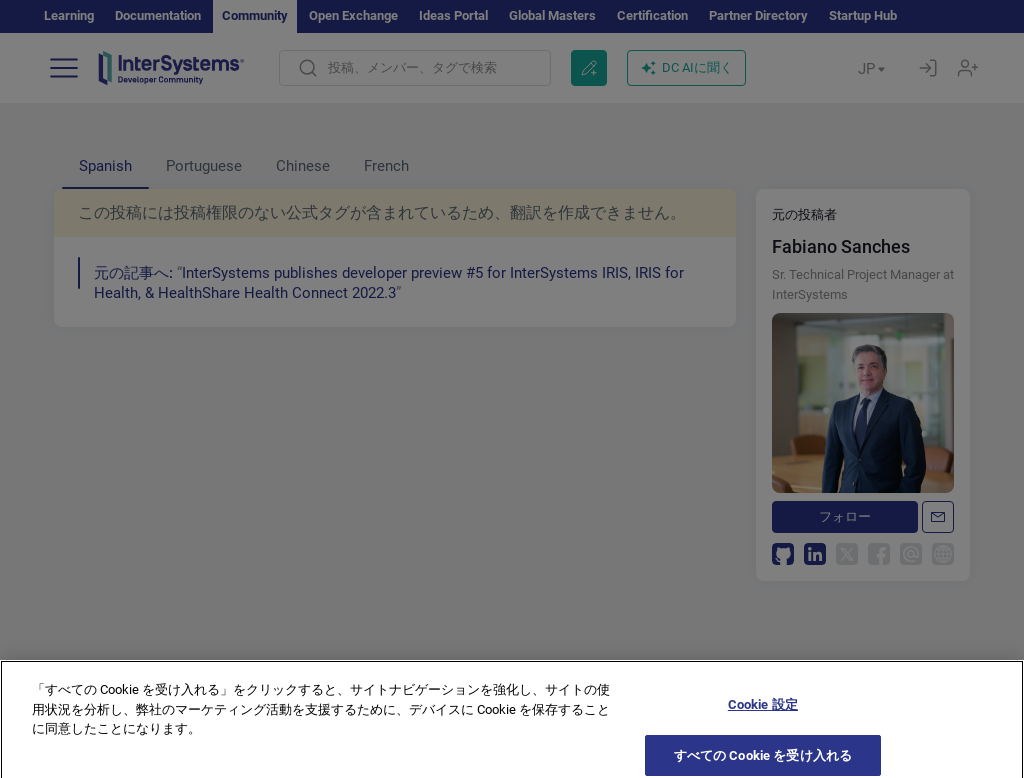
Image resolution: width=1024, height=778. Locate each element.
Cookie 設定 (763, 717)
